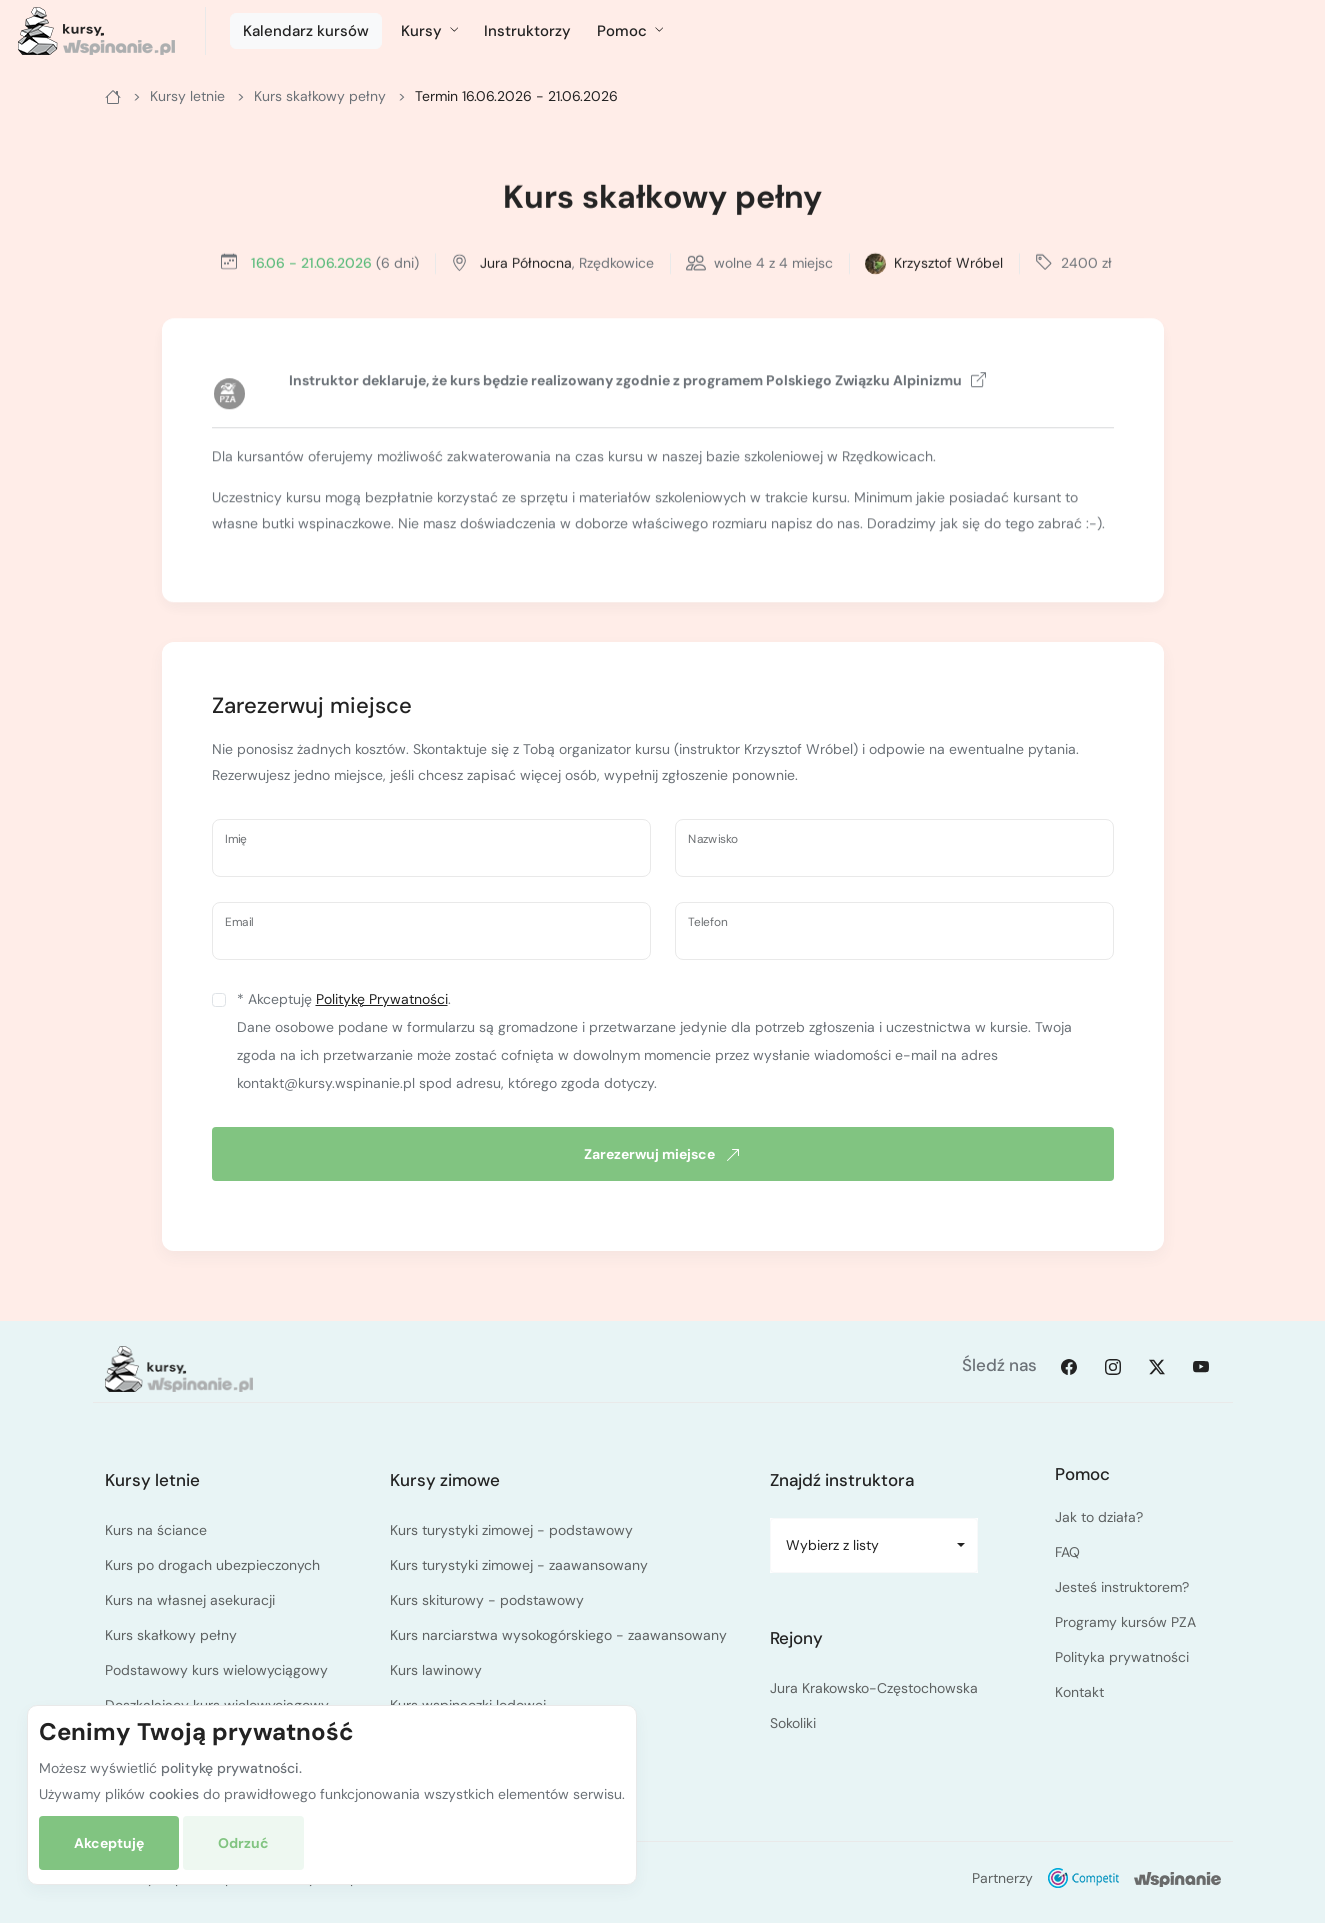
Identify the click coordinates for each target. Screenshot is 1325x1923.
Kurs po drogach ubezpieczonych (212, 1565)
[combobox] (874, 1545)
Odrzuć (243, 1843)
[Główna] (113, 96)
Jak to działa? (1099, 1517)
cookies (174, 1794)
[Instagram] (1113, 1366)
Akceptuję (109, 1843)
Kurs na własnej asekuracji (190, 1600)
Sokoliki (793, 1723)
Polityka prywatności (1122, 1657)
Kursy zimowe (445, 1480)
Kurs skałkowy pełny (662, 200)
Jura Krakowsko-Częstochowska (874, 1688)
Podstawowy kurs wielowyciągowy (216, 1670)
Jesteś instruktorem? (1122, 1587)
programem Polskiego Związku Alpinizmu (834, 383)
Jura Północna (526, 265)
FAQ (1067, 1552)
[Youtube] (1201, 1366)
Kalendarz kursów (306, 31)
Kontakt (1079, 1692)
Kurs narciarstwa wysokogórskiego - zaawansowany (558, 1635)
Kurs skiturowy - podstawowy (487, 1600)
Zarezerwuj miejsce (662, 1153)
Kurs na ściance (156, 1530)
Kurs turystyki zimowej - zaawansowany (519, 1565)
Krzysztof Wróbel (948, 265)
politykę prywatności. (231, 1768)
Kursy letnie (152, 1480)
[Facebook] (1069, 1366)
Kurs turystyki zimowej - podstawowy (511, 1530)
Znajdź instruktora (842, 1480)
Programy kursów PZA (1125, 1622)
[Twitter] (1157, 1366)
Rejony (796, 1638)
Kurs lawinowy (436, 1670)
